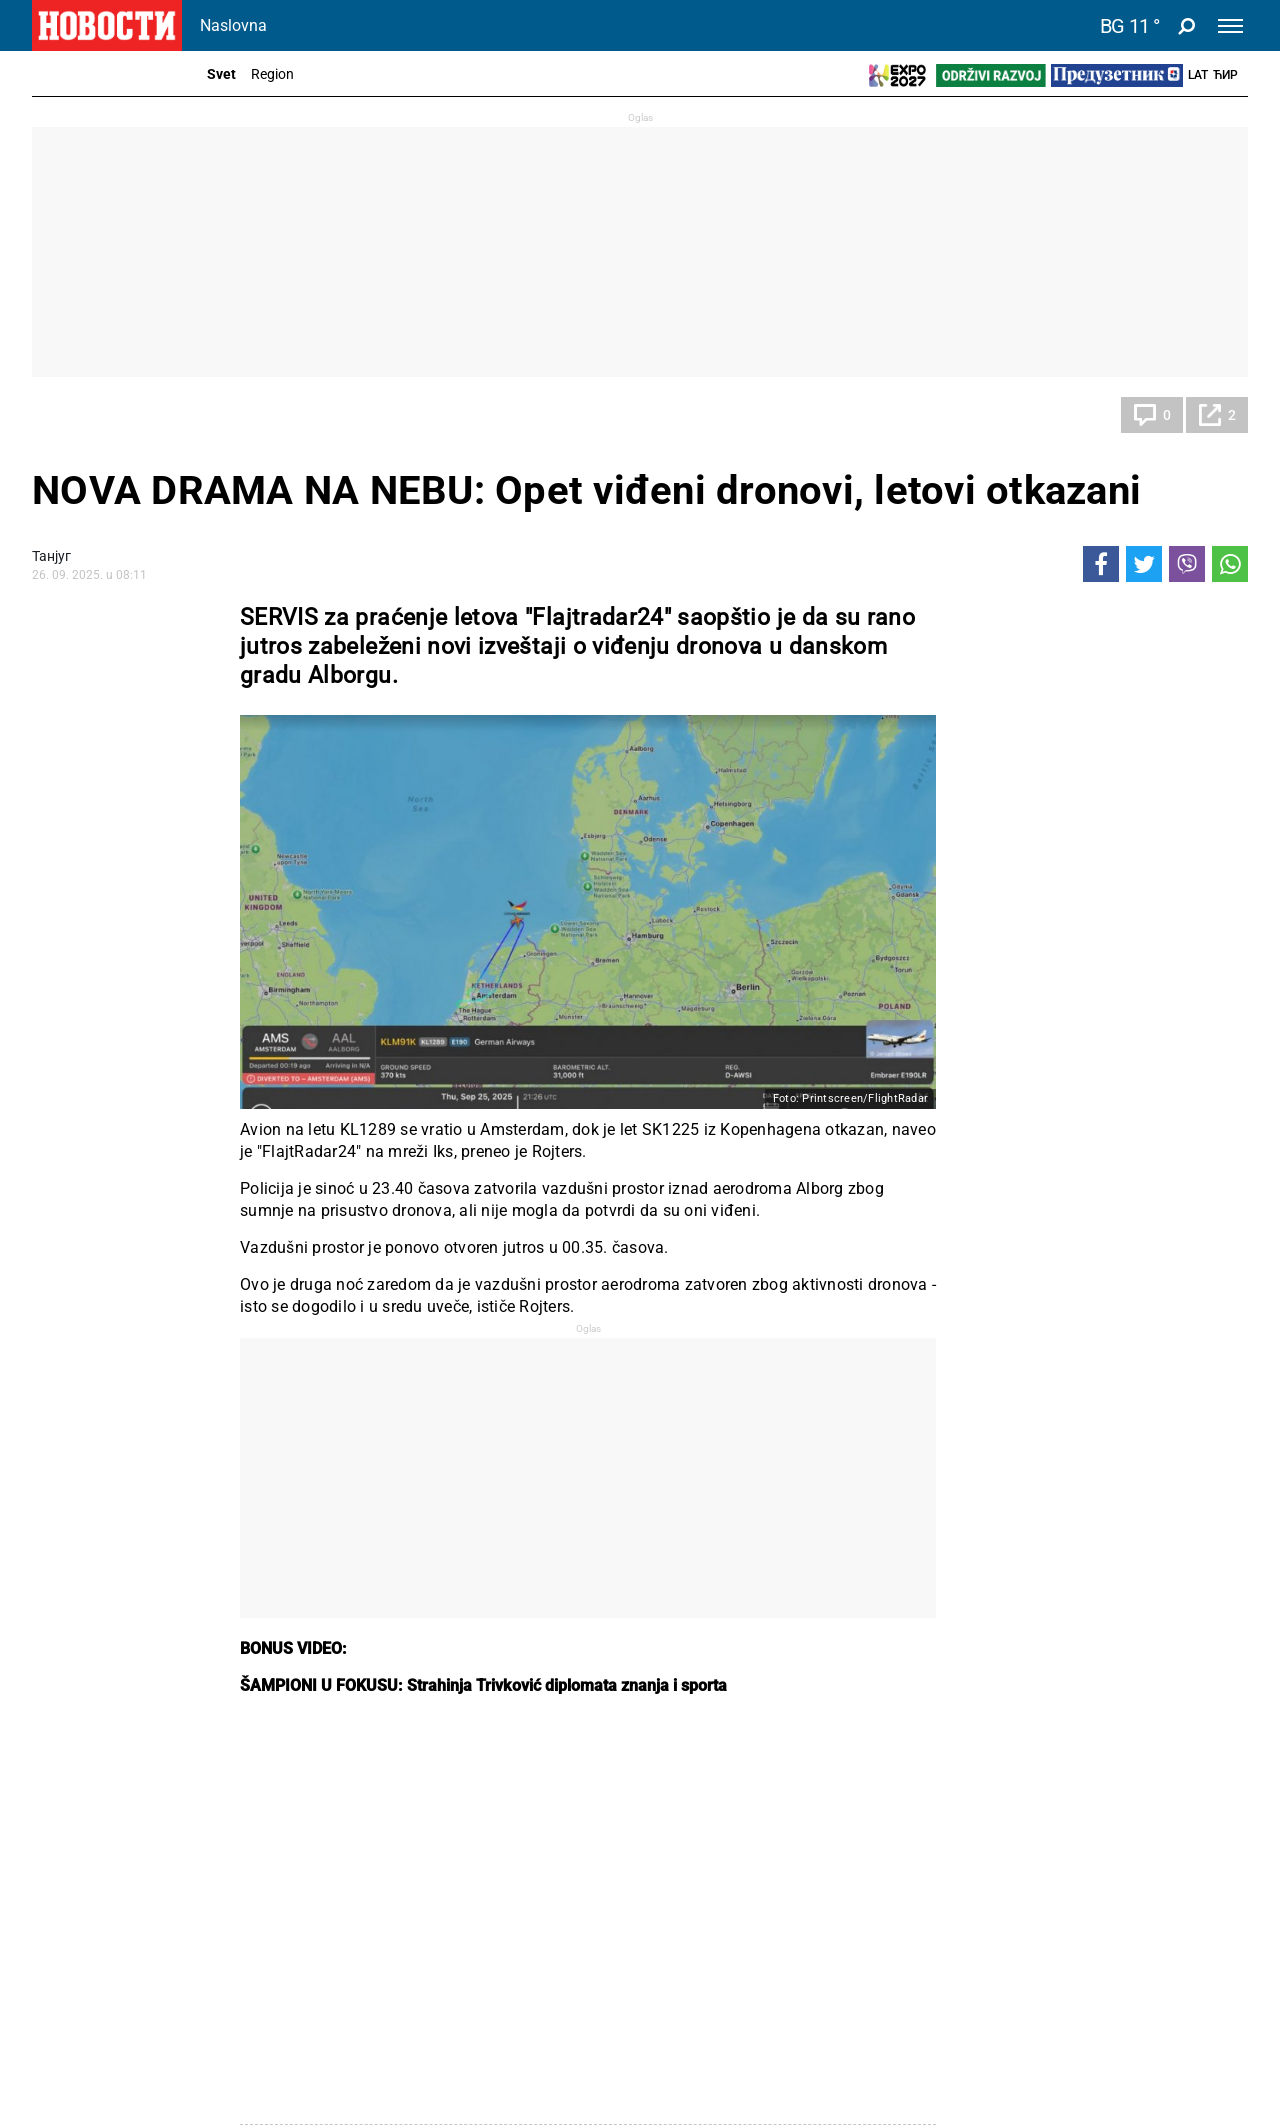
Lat (1198, 75)
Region (272, 74)
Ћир (1225, 75)
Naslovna (233, 25)
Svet (221, 74)
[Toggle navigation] (1230, 26)
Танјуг (51, 556)
